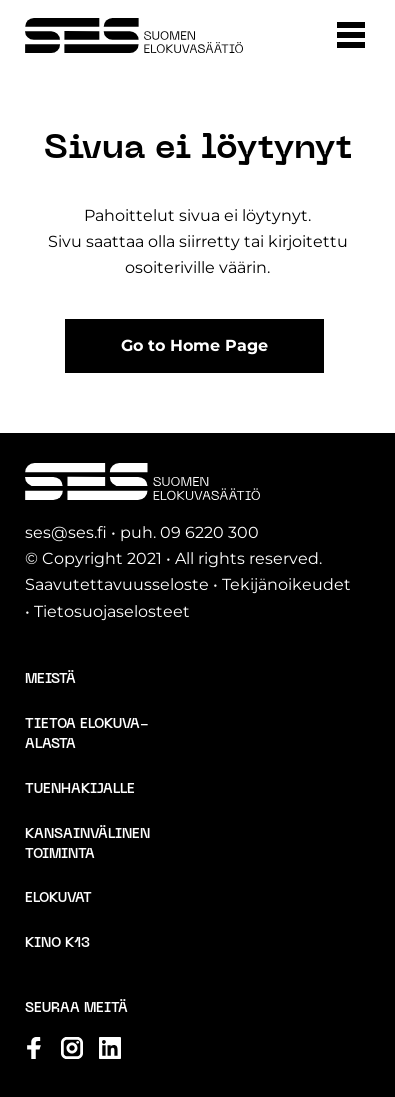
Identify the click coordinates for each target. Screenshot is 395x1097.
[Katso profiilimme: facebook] (34, 1048)
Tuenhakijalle (80, 789)
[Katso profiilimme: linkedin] (110, 1048)
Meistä (50, 679)
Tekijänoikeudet (286, 584)
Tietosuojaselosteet (112, 611)
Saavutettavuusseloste (117, 584)
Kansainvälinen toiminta (87, 844)
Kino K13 (57, 943)
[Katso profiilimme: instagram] (72, 1048)
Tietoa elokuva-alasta (87, 734)
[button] (351, 35)
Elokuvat (58, 898)
